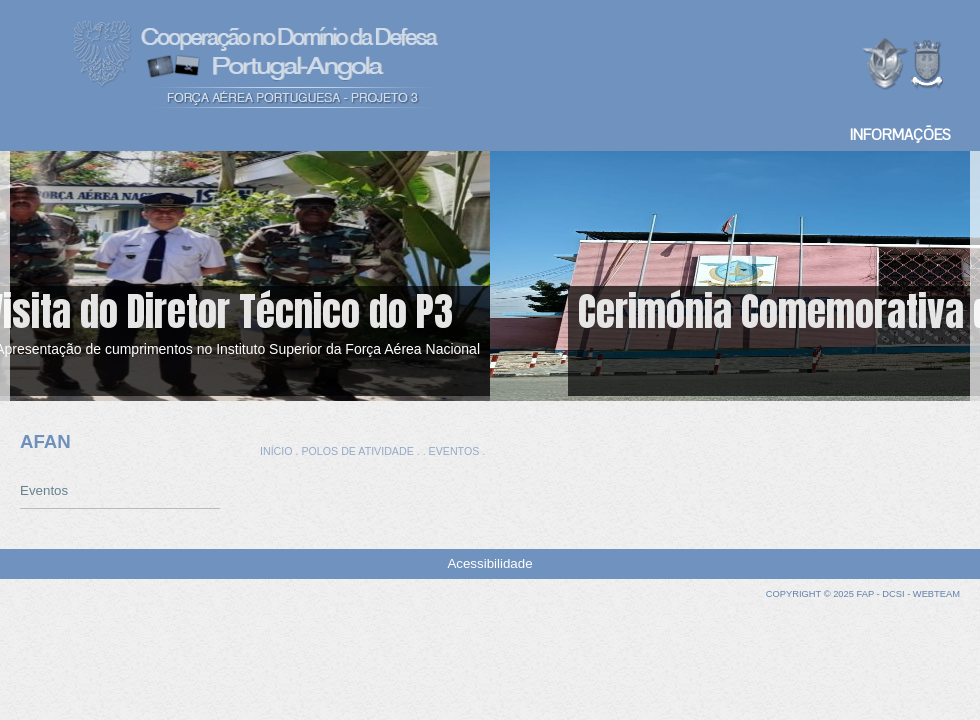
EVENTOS (454, 451)
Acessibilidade (489, 563)
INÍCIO (276, 451)
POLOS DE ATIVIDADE (357, 451)
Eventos (44, 490)
